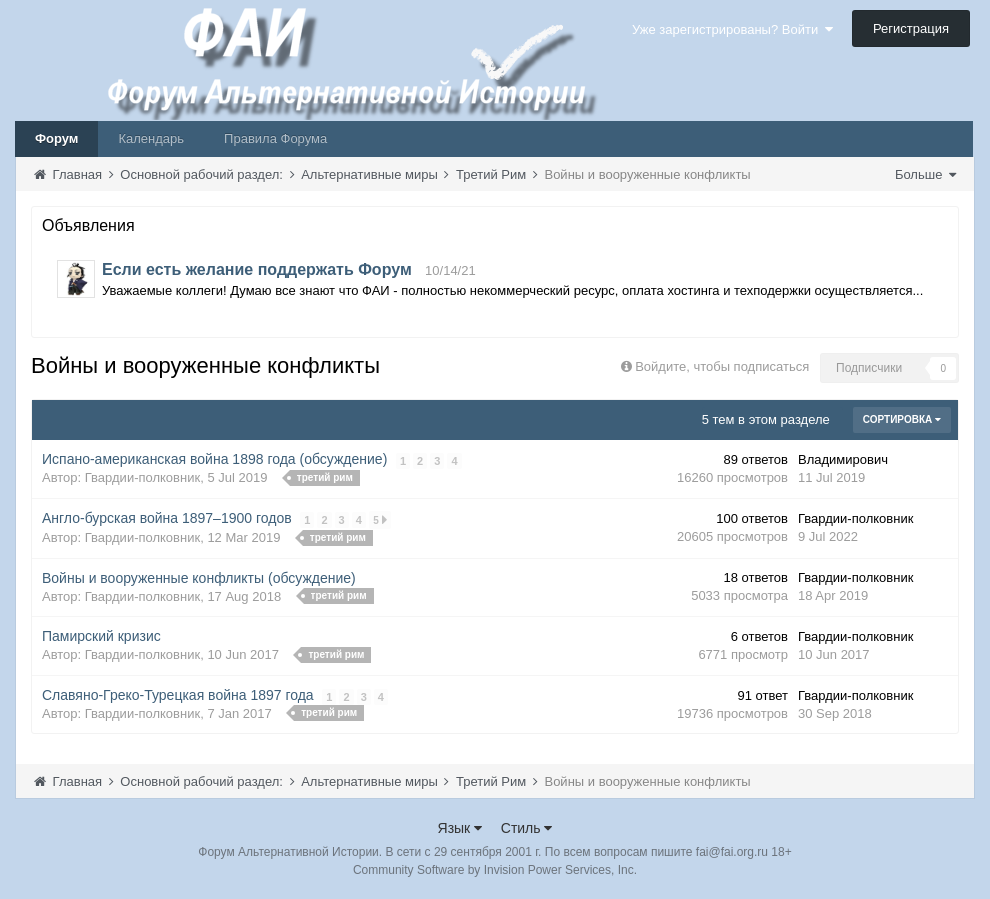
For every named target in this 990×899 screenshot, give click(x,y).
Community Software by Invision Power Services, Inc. (495, 870)
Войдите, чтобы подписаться (722, 366)
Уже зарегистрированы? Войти (732, 29)
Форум (56, 138)
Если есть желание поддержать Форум (257, 269)
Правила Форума (275, 138)
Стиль (527, 828)
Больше (925, 174)
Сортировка (902, 419)
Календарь (151, 138)
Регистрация (911, 28)
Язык (460, 828)
